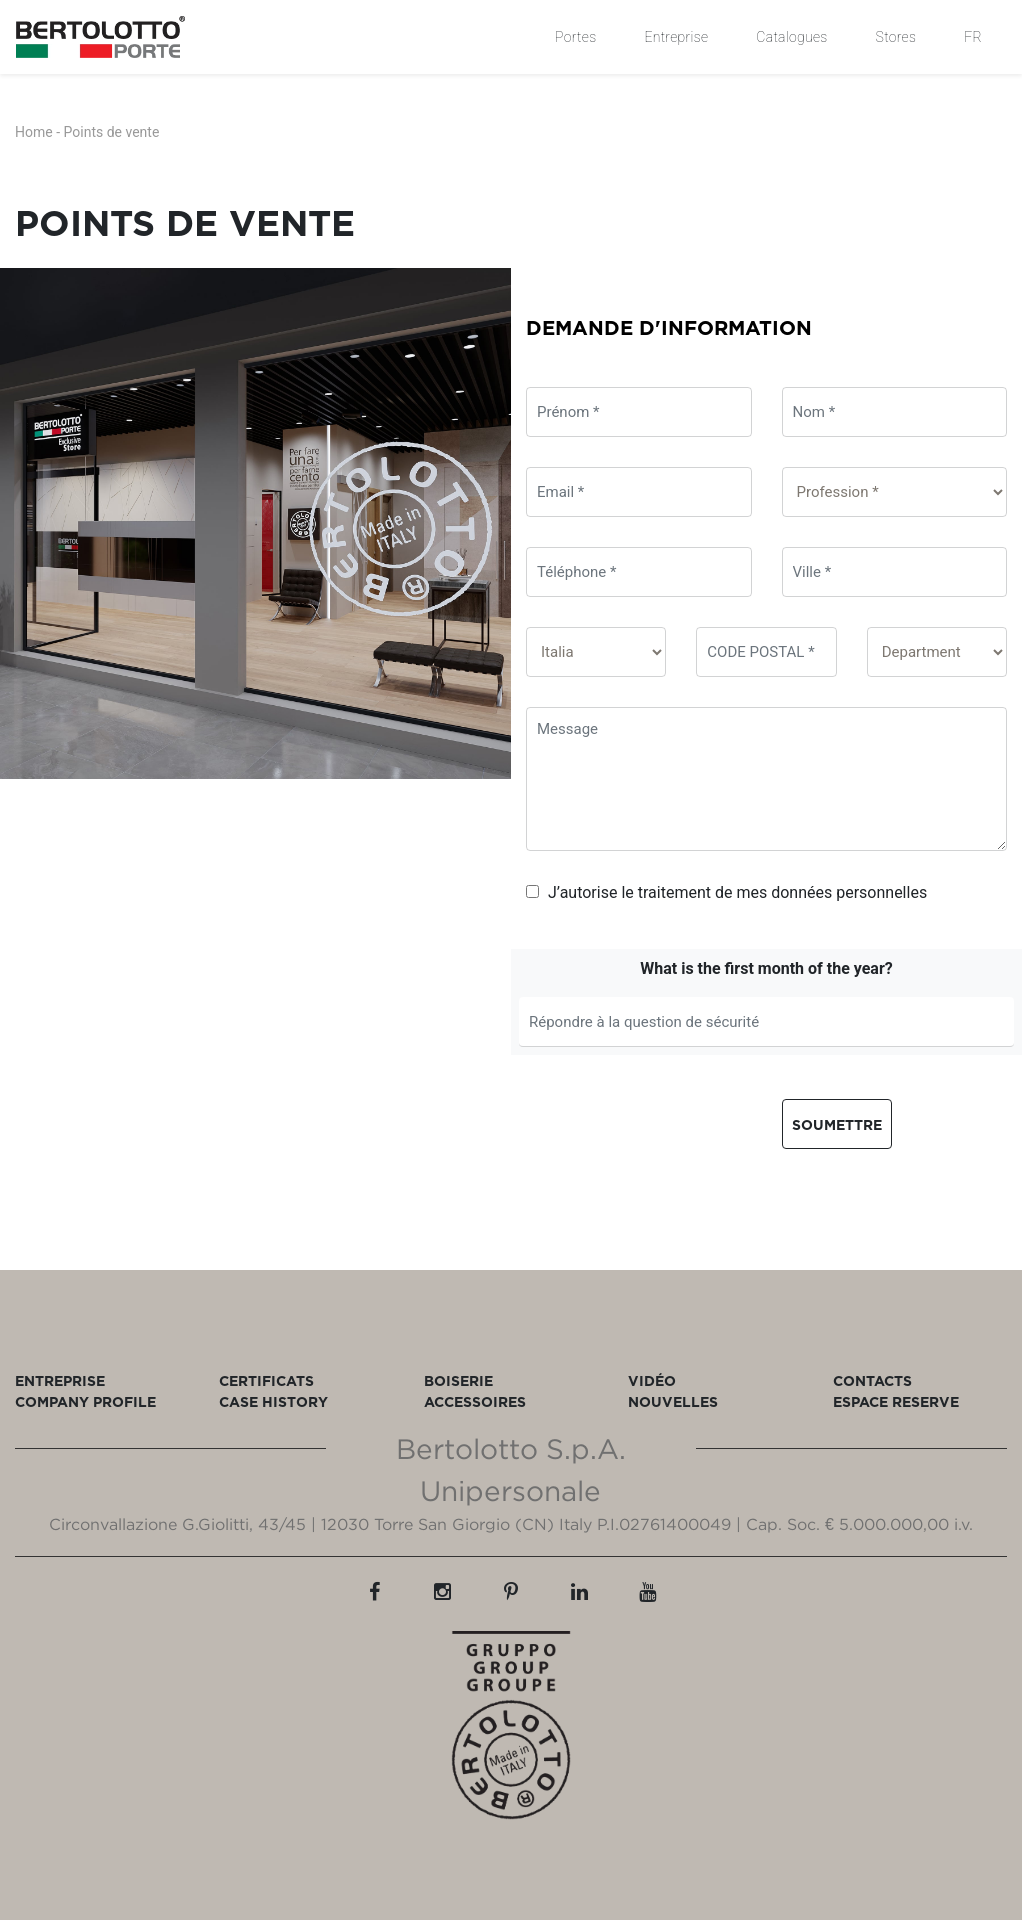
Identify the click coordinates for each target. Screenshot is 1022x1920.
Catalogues (791, 37)
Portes (575, 37)
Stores (896, 37)
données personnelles (849, 892)
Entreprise (676, 37)
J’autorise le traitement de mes (726, 892)
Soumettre (837, 1124)
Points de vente (112, 132)
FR (973, 37)
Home (34, 132)
